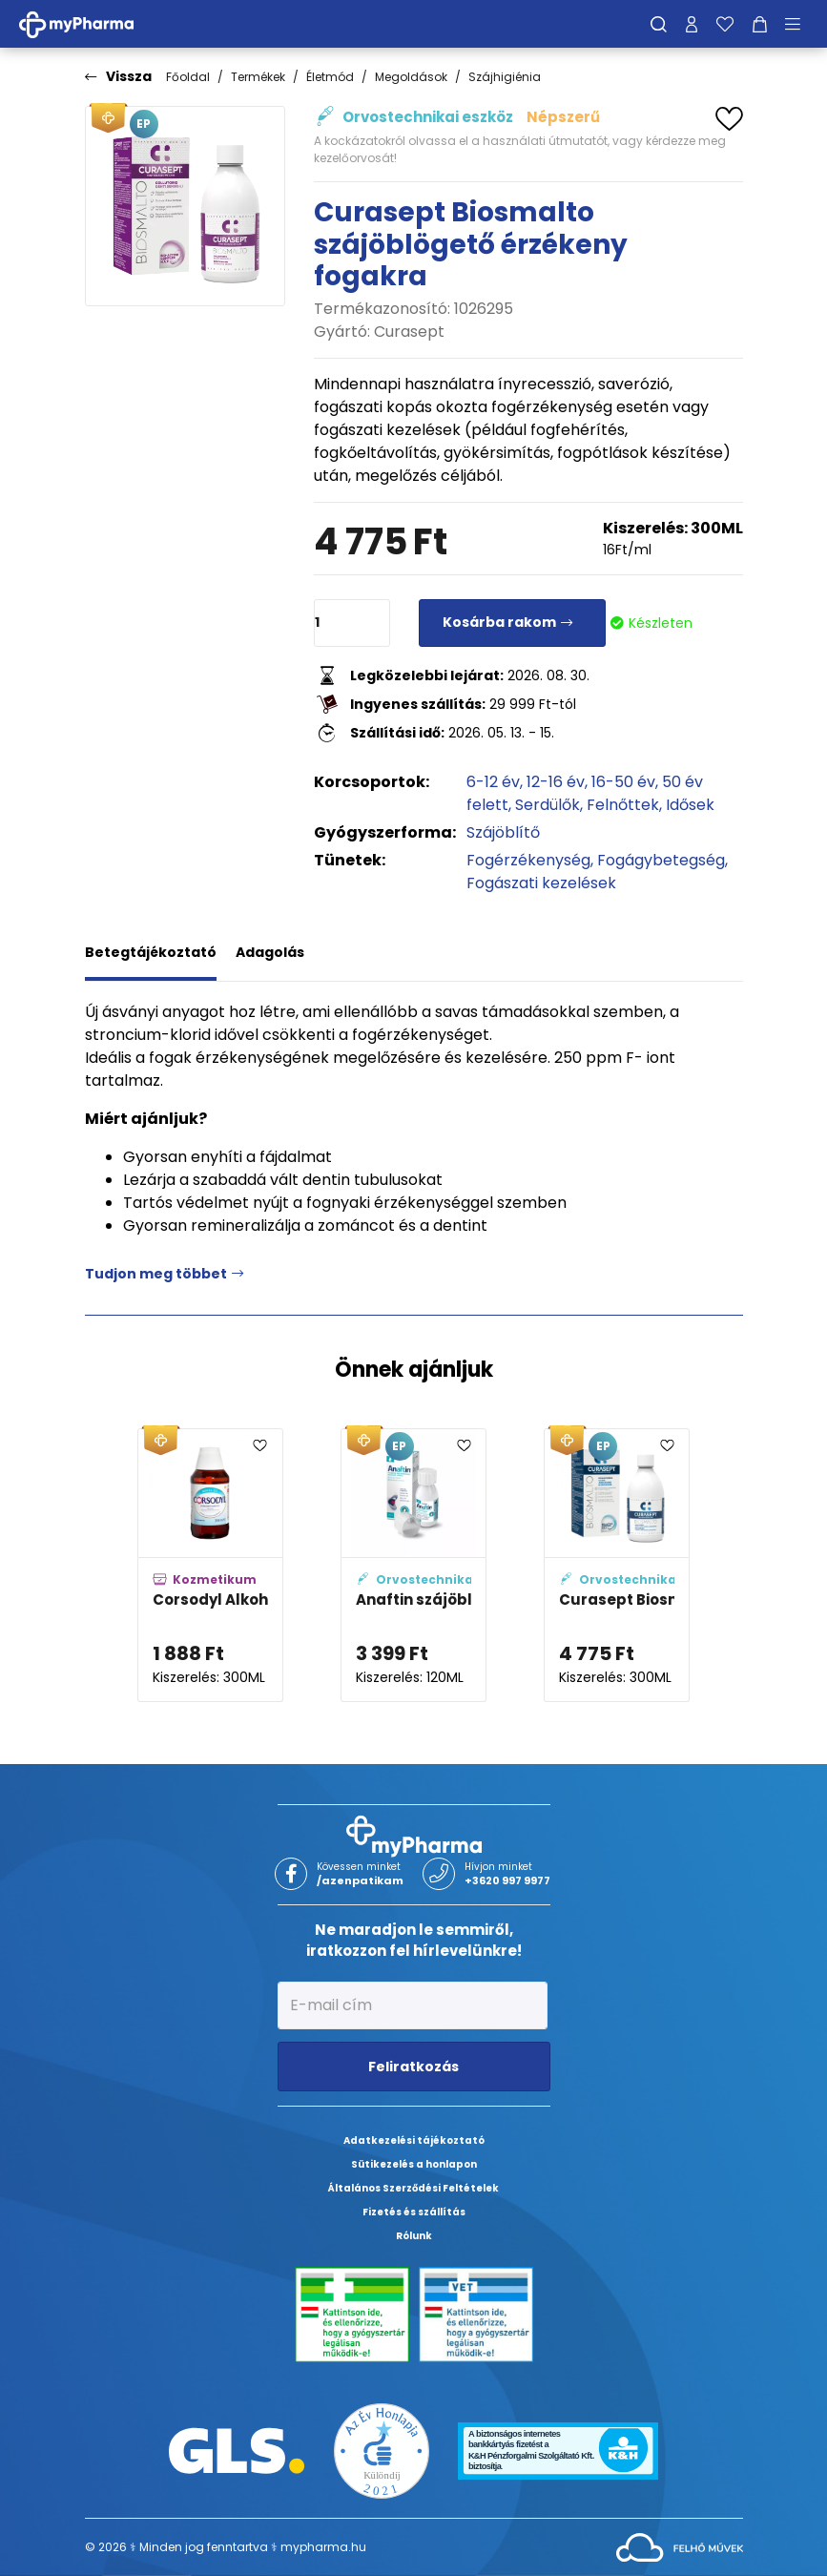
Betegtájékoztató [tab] (151, 952)
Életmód (330, 77)
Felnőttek (623, 805)
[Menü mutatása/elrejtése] (799, 24)
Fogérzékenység (528, 860)
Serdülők (547, 805)
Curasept (409, 332)
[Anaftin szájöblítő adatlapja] (413, 1565)
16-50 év (623, 782)
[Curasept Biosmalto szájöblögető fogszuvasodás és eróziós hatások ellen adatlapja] (617, 1565)
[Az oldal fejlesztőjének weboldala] (679, 2546)
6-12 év (493, 782)
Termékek (258, 77)
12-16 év (556, 782)
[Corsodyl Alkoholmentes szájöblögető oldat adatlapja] (210, 1565)
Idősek (690, 805)
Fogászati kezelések (541, 883)
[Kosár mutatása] (760, 24)
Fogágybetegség (661, 860)
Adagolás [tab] (270, 952)
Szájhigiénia (504, 77)
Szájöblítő (503, 832)
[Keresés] (659, 24)
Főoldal (188, 77)
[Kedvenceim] (725, 24)
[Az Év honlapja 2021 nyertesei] (381, 2450)
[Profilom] (691, 24)
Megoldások (411, 77)
